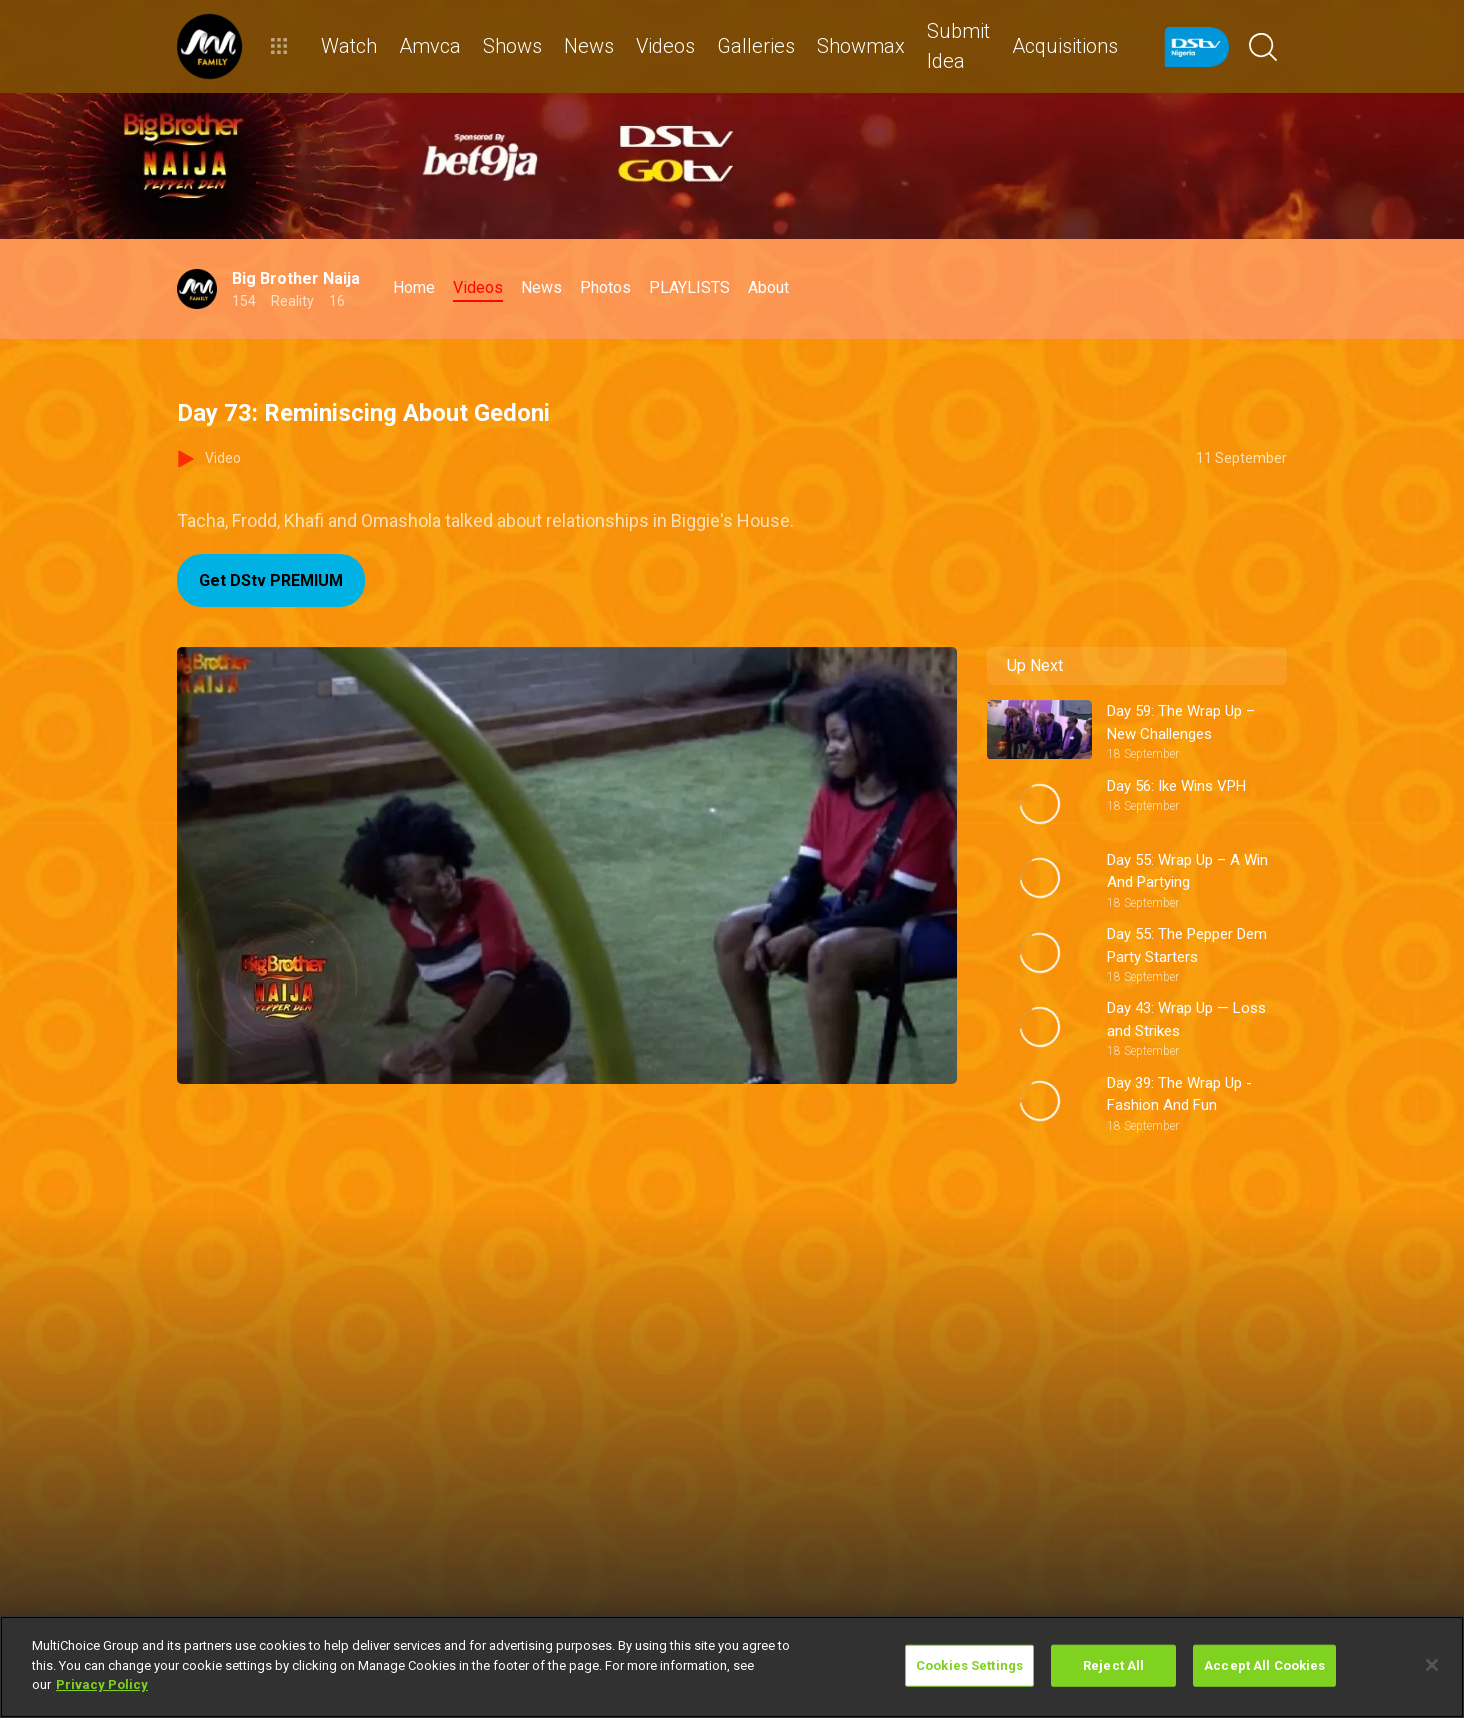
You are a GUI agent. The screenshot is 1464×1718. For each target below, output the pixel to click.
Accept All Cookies (1264, 1665)
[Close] (1432, 1665)
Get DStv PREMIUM (271, 580)
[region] (732, 1667)
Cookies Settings (969, 1665)
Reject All (1113, 1665)
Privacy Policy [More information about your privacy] (102, 1684)
